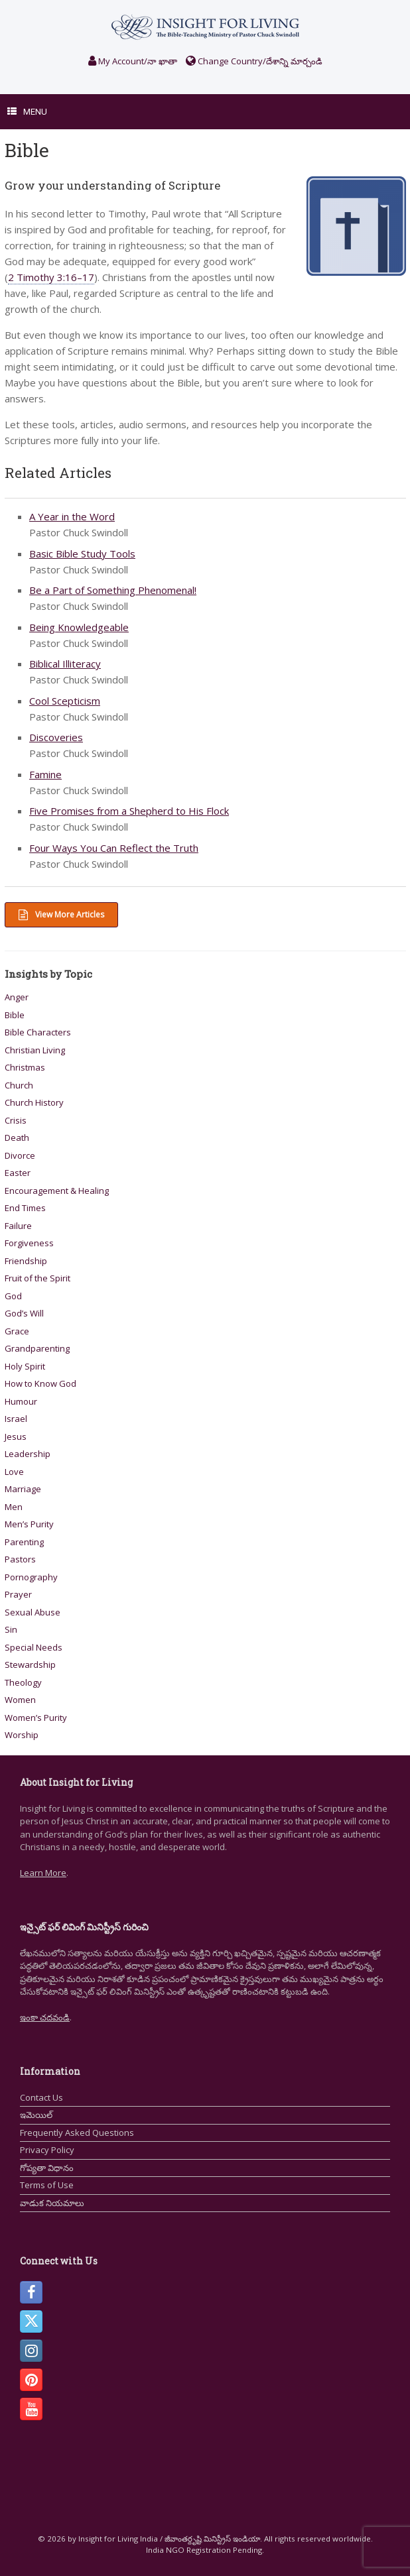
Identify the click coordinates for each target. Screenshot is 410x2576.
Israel (16, 1419)
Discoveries (56, 737)
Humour (21, 1401)
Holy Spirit (25, 1366)
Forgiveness (29, 1243)
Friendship (26, 1261)
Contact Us (41, 2097)
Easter (18, 1173)
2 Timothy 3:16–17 (51, 277)
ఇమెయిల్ (36, 2115)
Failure (18, 1226)
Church (19, 1085)
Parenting (24, 1542)
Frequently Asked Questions (77, 2132)
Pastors (20, 1559)
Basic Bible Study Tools (82, 553)
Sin (11, 1629)
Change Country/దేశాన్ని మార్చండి (254, 61)
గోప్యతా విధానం (47, 2168)
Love (14, 1472)
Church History (34, 1102)
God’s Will (24, 1313)
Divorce (20, 1155)
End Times (25, 1208)
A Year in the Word (72, 516)
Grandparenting (37, 1348)
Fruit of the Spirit (37, 1278)
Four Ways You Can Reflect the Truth (113, 847)
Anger (17, 997)
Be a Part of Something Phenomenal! (112, 590)
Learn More (43, 1873)
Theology (23, 1682)
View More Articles (61, 914)
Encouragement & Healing (57, 1191)
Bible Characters (38, 1032)
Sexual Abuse (32, 1612)
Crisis (16, 1120)
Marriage (23, 1489)
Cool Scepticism (64, 700)
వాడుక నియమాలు (52, 2203)
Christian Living (35, 1050)
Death (17, 1137)
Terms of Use (47, 2185)
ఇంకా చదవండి (45, 2017)
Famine (45, 774)
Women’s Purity (36, 1718)
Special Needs (33, 1647)
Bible (15, 1015)
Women (20, 1700)
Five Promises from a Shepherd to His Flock (129, 810)
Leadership (27, 1454)
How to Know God (40, 1383)
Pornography (31, 1577)
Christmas (25, 1067)
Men (14, 1507)
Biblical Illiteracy (65, 663)
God (13, 1296)
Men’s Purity (29, 1524)
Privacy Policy (47, 2150)
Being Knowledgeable (79, 627)
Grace (17, 1331)
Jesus (16, 1436)
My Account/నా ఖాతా (132, 61)
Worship (21, 1735)
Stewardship (30, 1664)
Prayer (18, 1594)
